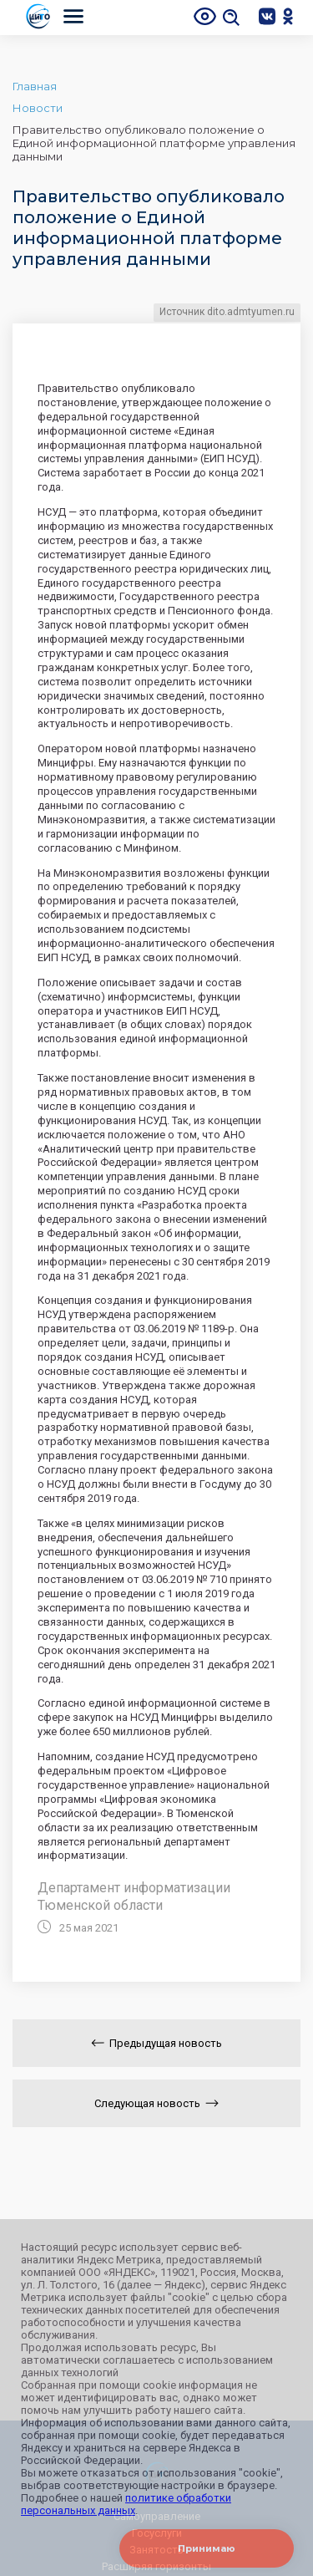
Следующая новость (156, 2103)
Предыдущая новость (156, 2043)
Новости (38, 108)
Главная (35, 86)
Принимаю (206, 2548)
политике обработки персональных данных (126, 2504)
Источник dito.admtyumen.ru (227, 312)
